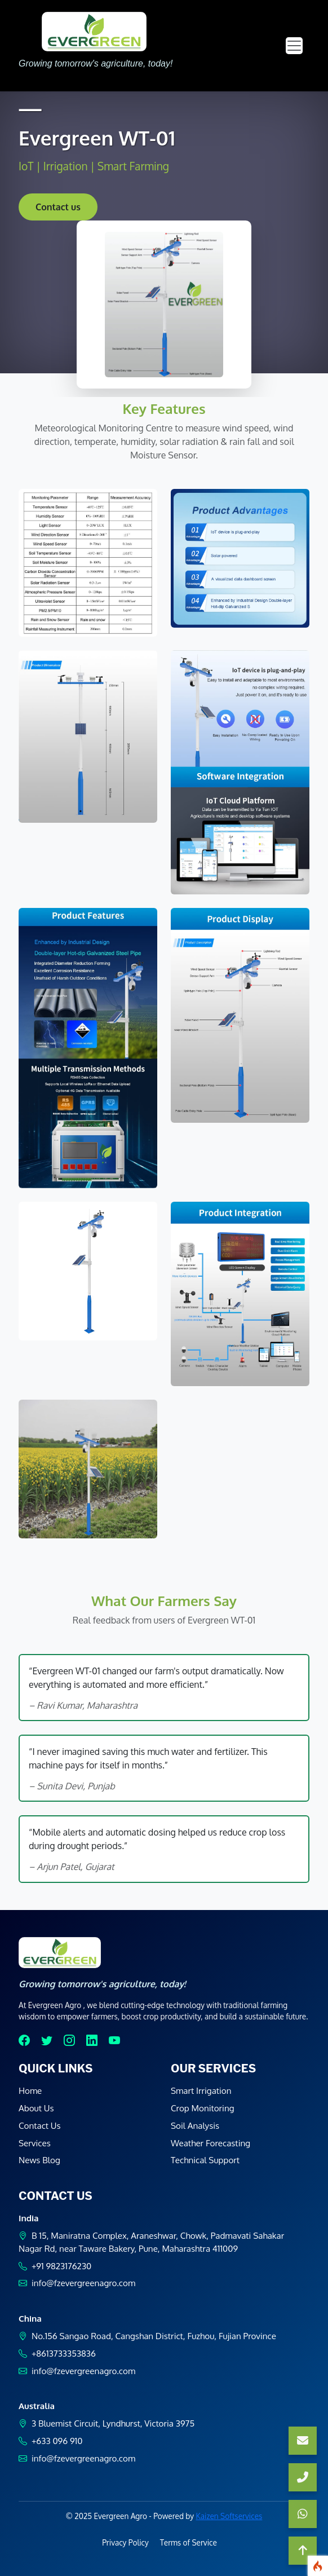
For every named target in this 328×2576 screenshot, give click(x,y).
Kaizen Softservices (229, 2516)
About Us (36, 2108)
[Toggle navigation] (294, 45)
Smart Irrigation (201, 2090)
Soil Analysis (195, 2125)
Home (30, 2090)
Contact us (58, 207)
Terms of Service (188, 2542)
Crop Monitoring (202, 2108)
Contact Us (40, 2125)
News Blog (39, 2159)
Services (35, 2143)
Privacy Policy (125, 2542)
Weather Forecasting (210, 2143)
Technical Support (205, 2159)
